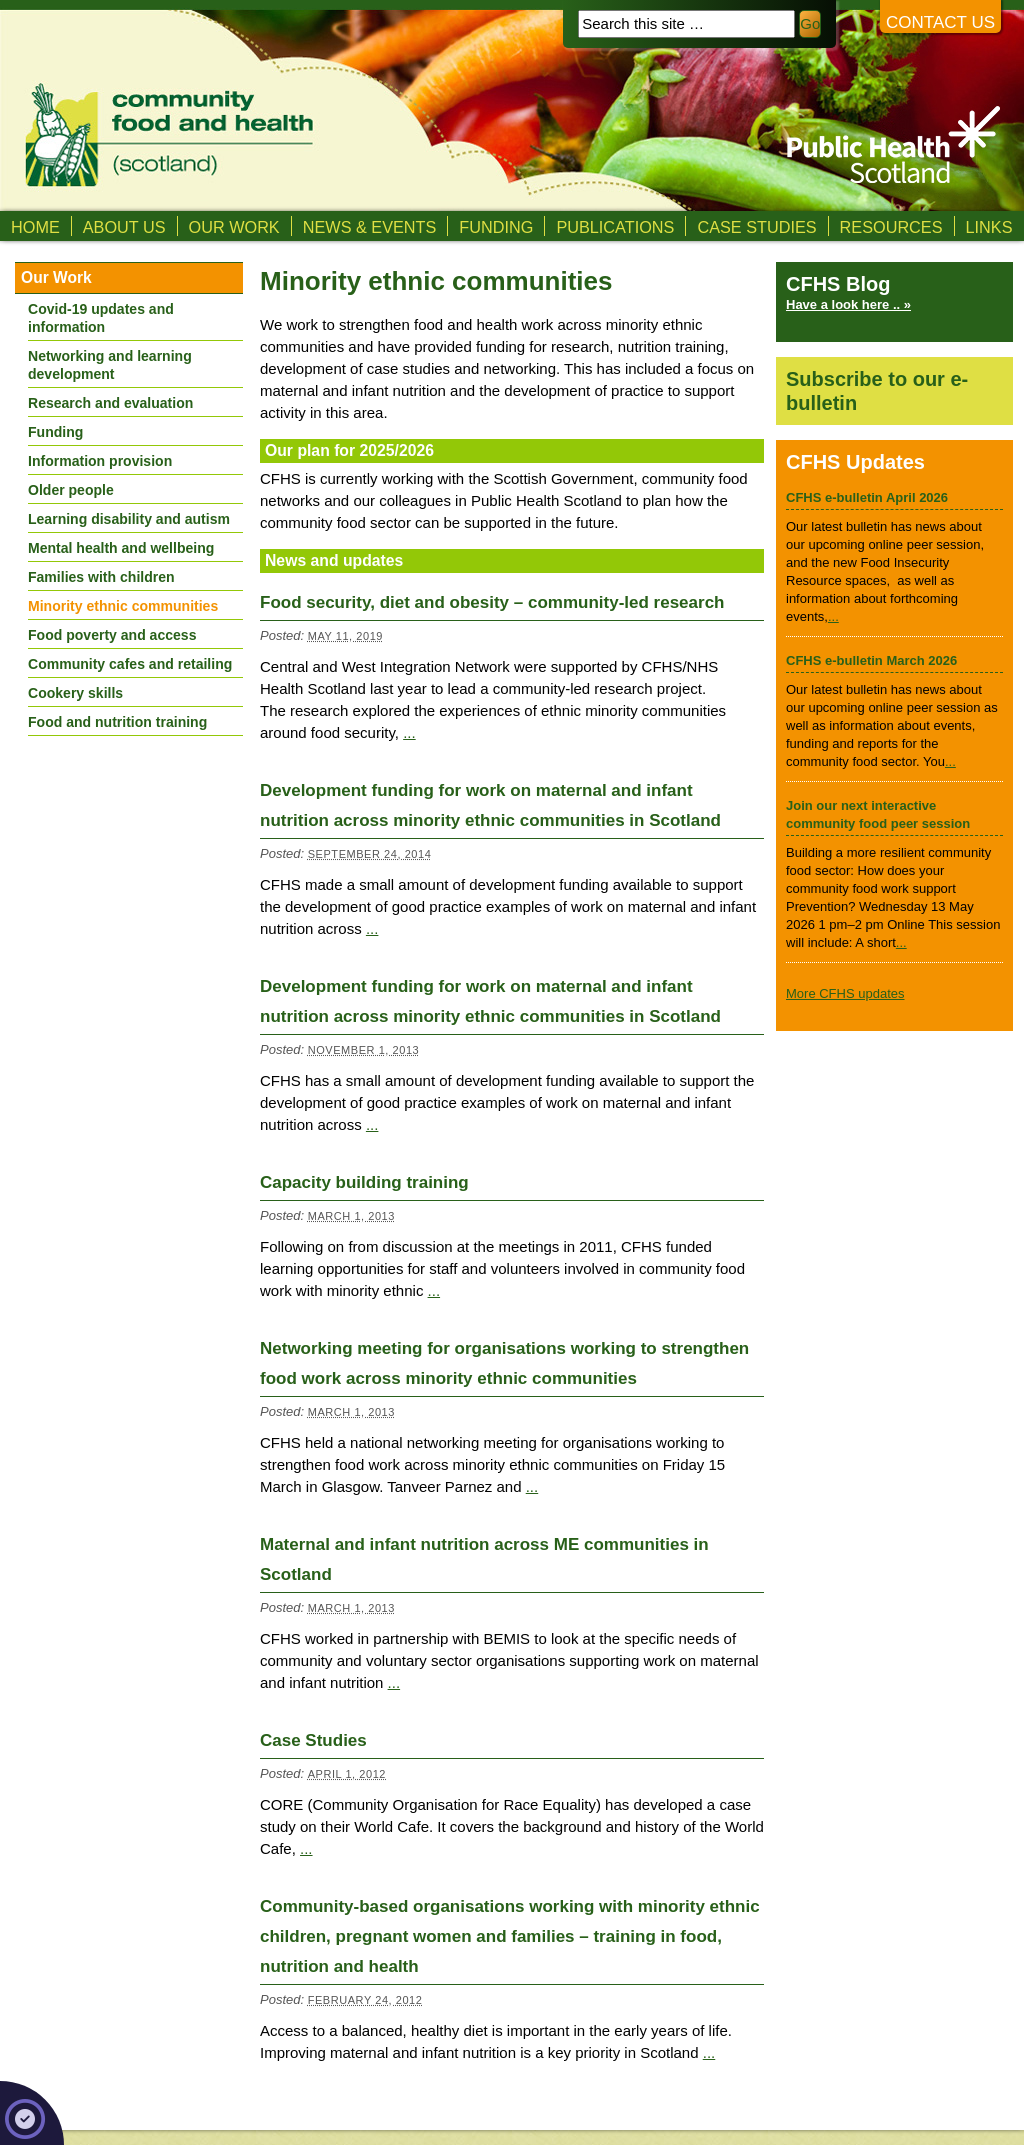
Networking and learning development (110, 365)
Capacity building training (364, 1182)
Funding (496, 227)
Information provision (100, 461)
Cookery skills (75, 693)
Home (35, 227)
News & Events (370, 227)
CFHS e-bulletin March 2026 (871, 660)
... (409, 732)
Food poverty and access (112, 635)
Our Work (234, 227)
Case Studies (313, 1740)
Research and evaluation (110, 403)
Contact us (940, 22)
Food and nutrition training (117, 722)
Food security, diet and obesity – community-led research (492, 602)
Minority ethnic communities (123, 606)
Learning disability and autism (129, 519)
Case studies (756, 227)
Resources (891, 227)
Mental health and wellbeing (121, 548)
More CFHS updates (845, 993)
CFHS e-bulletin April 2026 (867, 497)
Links (989, 227)
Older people (71, 490)
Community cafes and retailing (130, 664)
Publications (615, 227)
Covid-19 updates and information (101, 318)
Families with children (101, 577)
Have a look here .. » (848, 304)
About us (124, 227)
